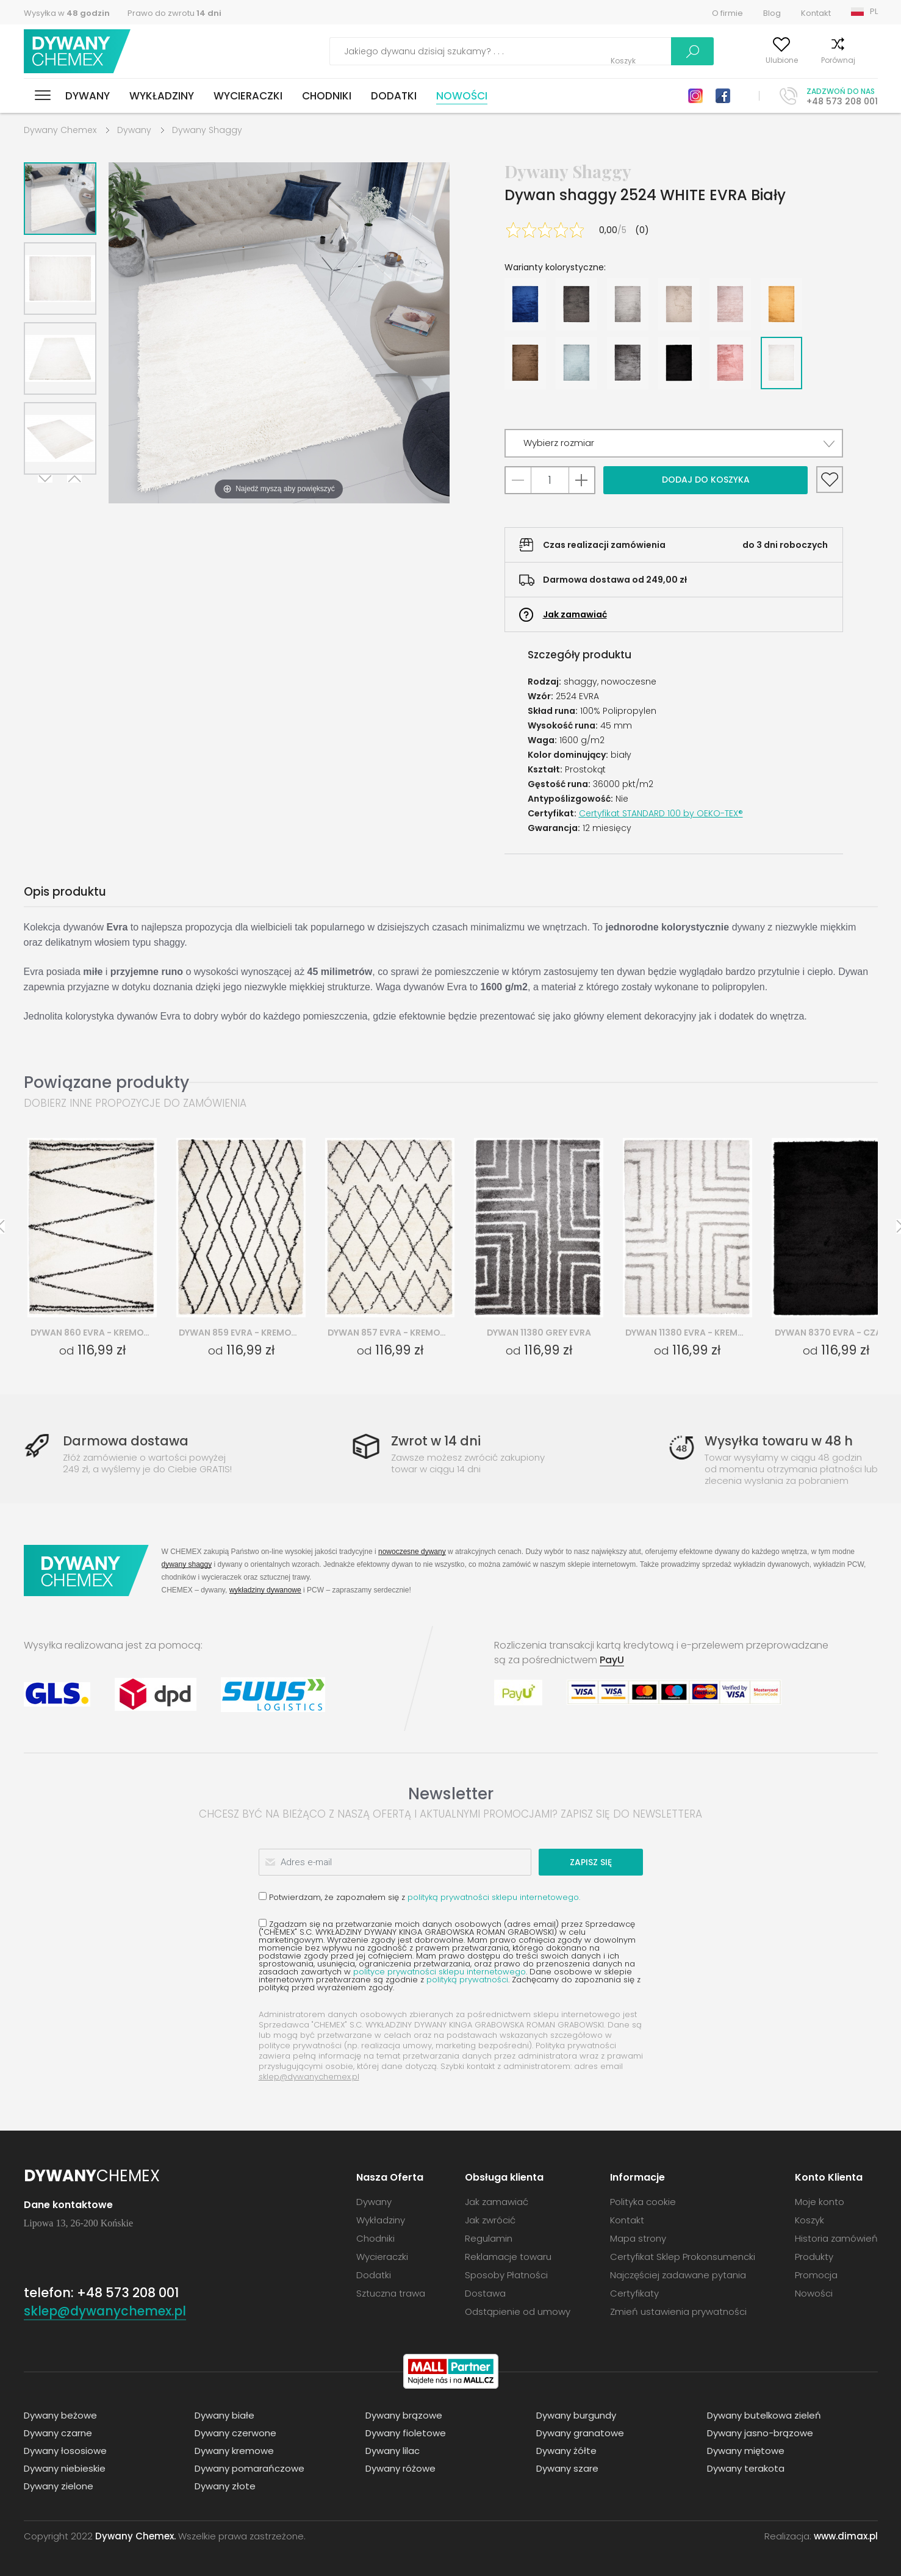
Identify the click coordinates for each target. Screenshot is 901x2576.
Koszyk (865, 60)
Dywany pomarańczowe (249, 2468)
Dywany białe (224, 2415)
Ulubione (756, 60)
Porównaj (812, 60)
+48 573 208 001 (842, 101)
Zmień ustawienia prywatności (678, 2311)
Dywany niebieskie (65, 2468)
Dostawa (485, 2293)
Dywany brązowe (403, 2415)
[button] (673, 443)
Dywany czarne (58, 2433)
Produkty (814, 2256)
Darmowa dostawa (126, 1441)
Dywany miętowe (745, 2450)
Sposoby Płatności (506, 2274)
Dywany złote (225, 2486)
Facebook (723, 95)
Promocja (816, 2274)
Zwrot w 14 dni (436, 1441)
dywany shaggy (187, 1564)
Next (46, 490)
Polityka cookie (643, 2201)
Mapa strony (638, 2238)
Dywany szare (567, 2468)
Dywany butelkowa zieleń (764, 2415)
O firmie (727, 13)
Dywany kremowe (234, 2450)
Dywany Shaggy (207, 130)
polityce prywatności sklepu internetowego (439, 1971)
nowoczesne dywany (412, 1551)
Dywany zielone (58, 2486)
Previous (73, 490)
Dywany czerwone (235, 2433)
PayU (612, 1660)
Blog (772, 13)
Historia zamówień (836, 2238)
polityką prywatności (467, 1979)
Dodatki (394, 95)
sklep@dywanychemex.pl (309, 2076)
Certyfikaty (634, 2293)
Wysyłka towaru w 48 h (779, 1441)
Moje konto (697, 60)
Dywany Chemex (77, 51)
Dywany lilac (392, 2450)
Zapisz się (596, 1862)
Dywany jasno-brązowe (760, 2433)
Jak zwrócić (490, 2220)
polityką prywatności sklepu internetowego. (493, 1897)
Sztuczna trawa (390, 2293)
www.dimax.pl (846, 2536)
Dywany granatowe (580, 2433)
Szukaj (626, 51)
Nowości (461, 95)
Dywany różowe (400, 2468)
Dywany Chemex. (135, 2536)
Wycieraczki (248, 95)
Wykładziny (161, 95)
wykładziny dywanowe (265, 1590)
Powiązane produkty (106, 1082)
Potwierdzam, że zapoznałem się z (419, 1896)
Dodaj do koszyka (706, 479)
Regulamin (488, 2238)
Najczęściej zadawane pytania (678, 2274)
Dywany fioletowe (405, 2433)
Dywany (87, 95)
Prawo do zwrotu (174, 13)
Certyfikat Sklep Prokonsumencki (682, 2256)
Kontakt (816, 13)
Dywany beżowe (60, 2415)
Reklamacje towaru (508, 2256)
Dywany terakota (745, 2468)
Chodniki (326, 95)
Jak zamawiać (575, 614)
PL (874, 11)
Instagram (695, 95)
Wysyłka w (67, 13)
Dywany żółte (566, 2450)
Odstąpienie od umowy (517, 2311)
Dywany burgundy (576, 2415)
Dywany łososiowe (65, 2450)
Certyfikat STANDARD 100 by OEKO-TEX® (661, 813)
